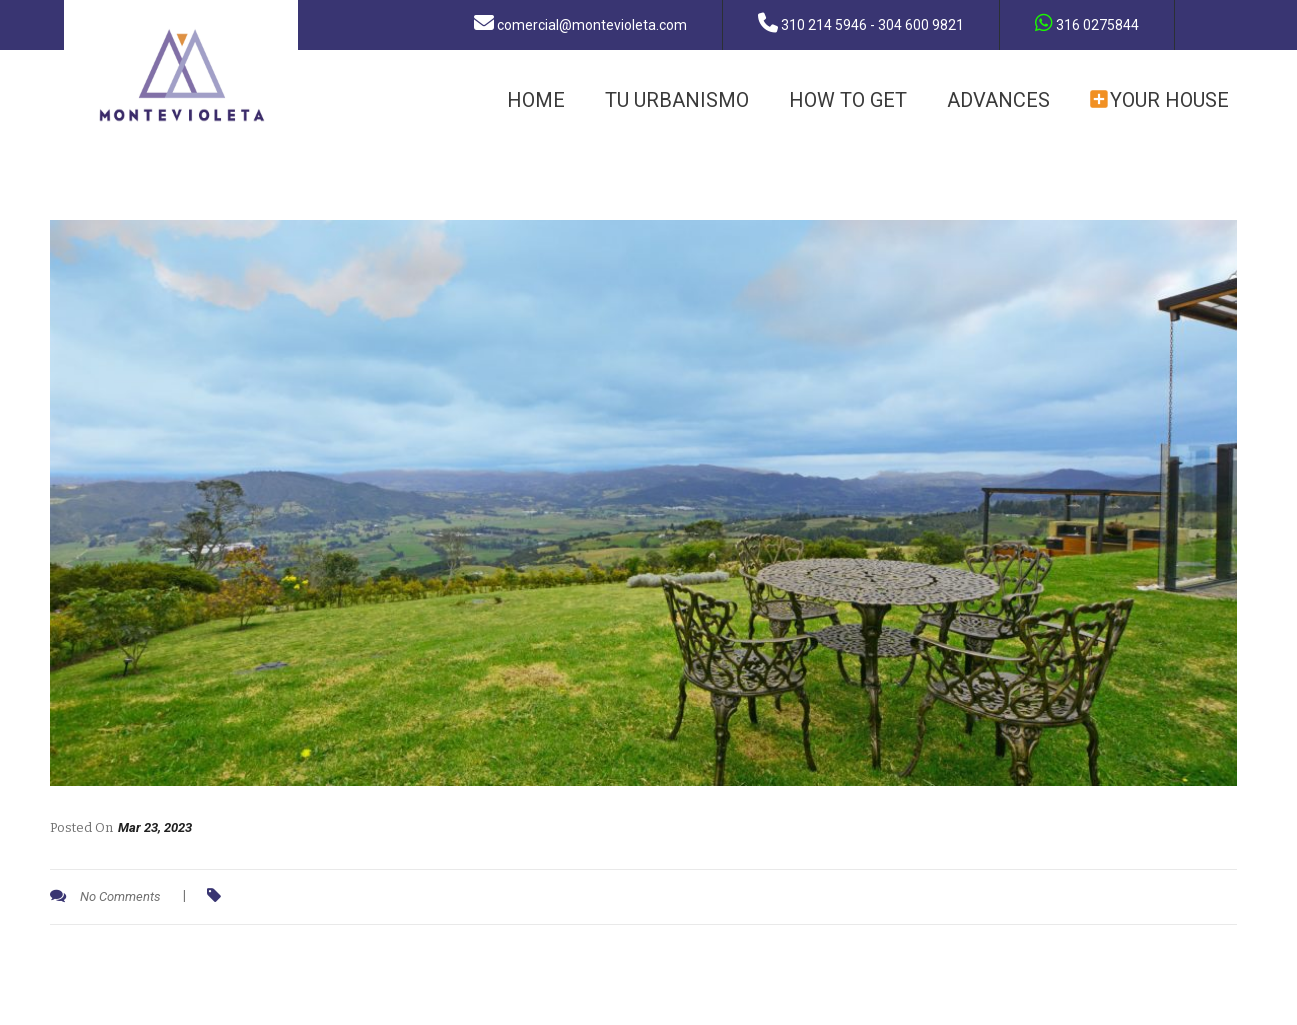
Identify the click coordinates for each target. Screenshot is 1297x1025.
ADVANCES (998, 100)
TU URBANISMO (677, 100)
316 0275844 (1087, 23)
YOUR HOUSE (1159, 100)
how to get (848, 100)
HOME (536, 100)
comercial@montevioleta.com (580, 23)
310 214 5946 (861, 23)
